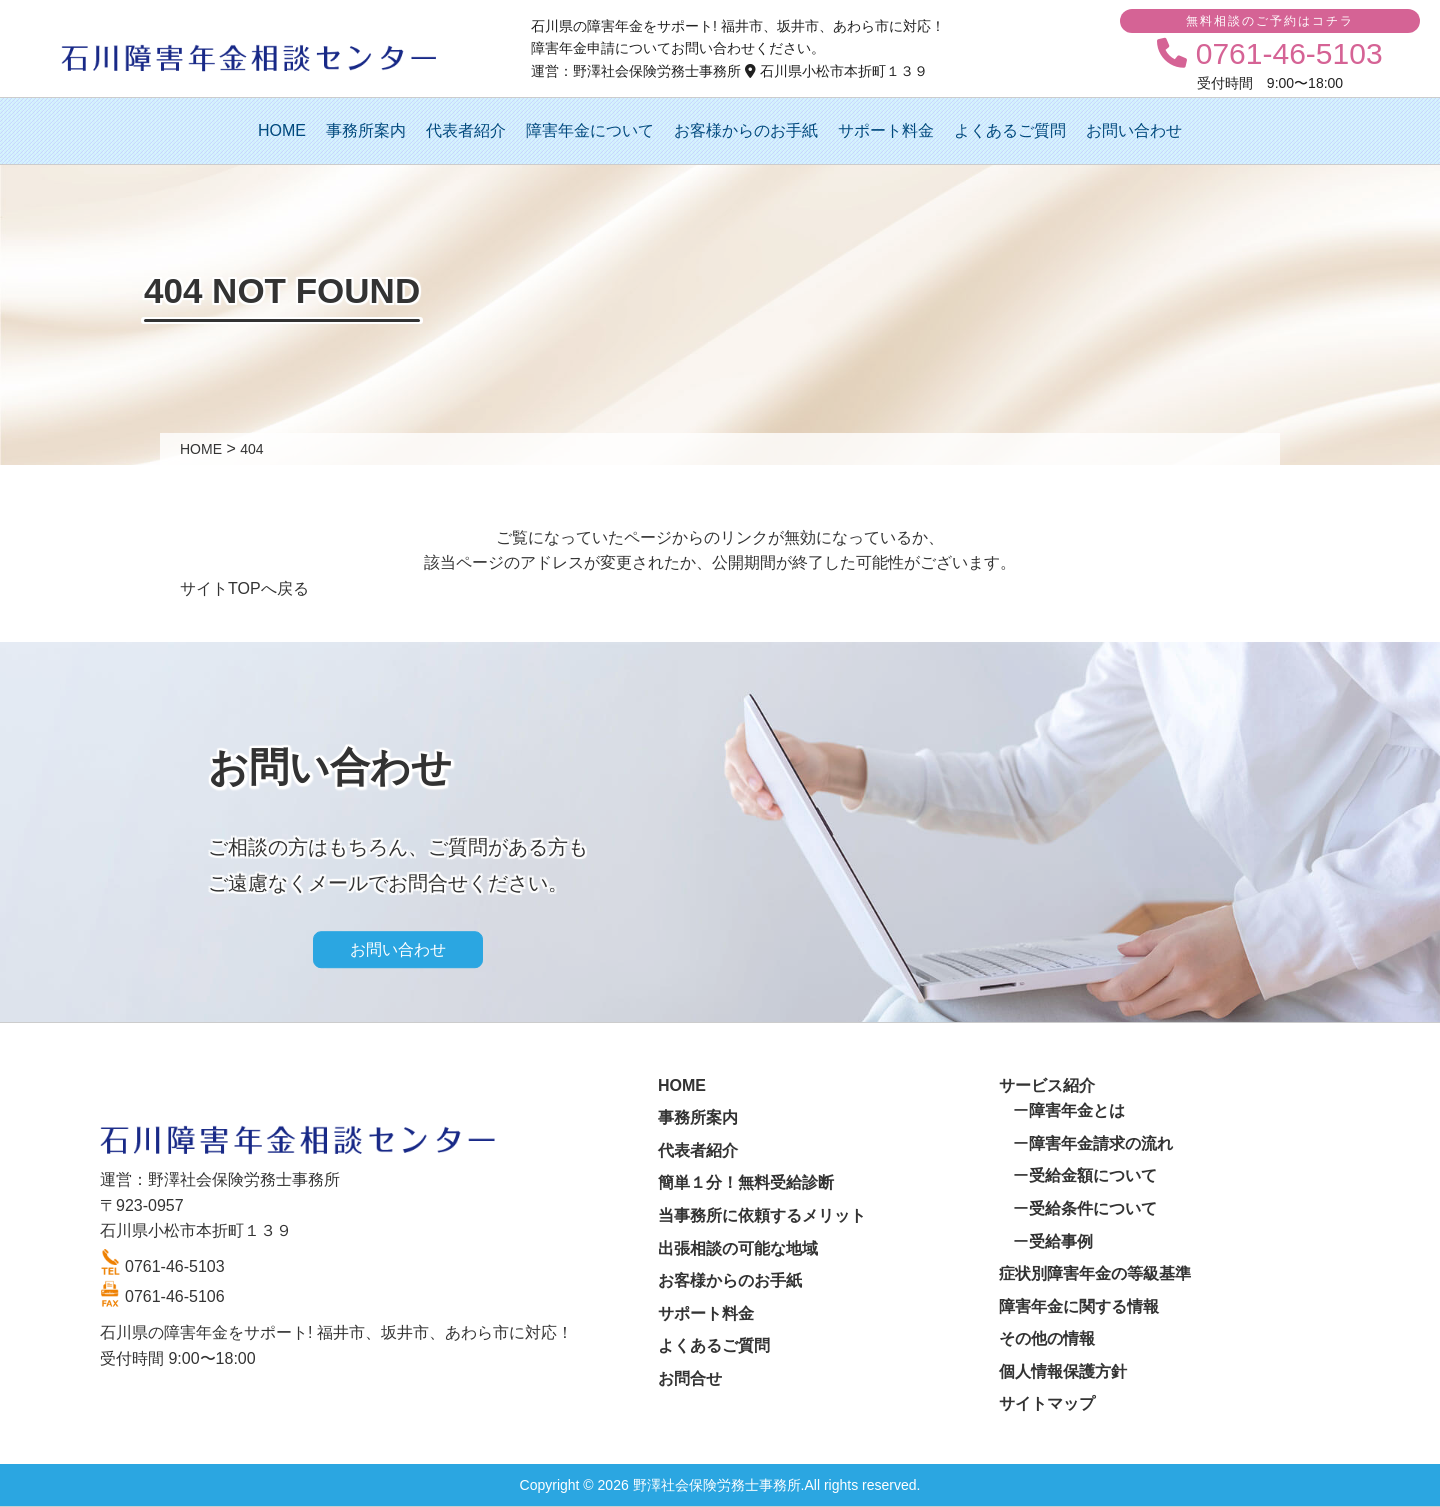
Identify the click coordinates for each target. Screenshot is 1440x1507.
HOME (282, 130)
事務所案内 (366, 130)
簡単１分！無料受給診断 (746, 1182)
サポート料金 (886, 130)
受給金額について (1093, 1175)
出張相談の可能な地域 (738, 1248)
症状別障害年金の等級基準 (1095, 1273)
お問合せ (690, 1378)
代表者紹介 (466, 130)
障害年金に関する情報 (1079, 1306)
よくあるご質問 (1010, 130)
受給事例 (1061, 1241)
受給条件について (1093, 1208)
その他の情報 (1047, 1338)
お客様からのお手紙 (746, 130)
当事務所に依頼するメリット (762, 1215)
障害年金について (590, 130)
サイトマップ (1047, 1403)
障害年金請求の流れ (1101, 1143)
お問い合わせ (1134, 130)
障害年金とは (1077, 1110)
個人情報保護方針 (1063, 1371)
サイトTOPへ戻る (244, 588)
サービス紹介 (1047, 1085)
